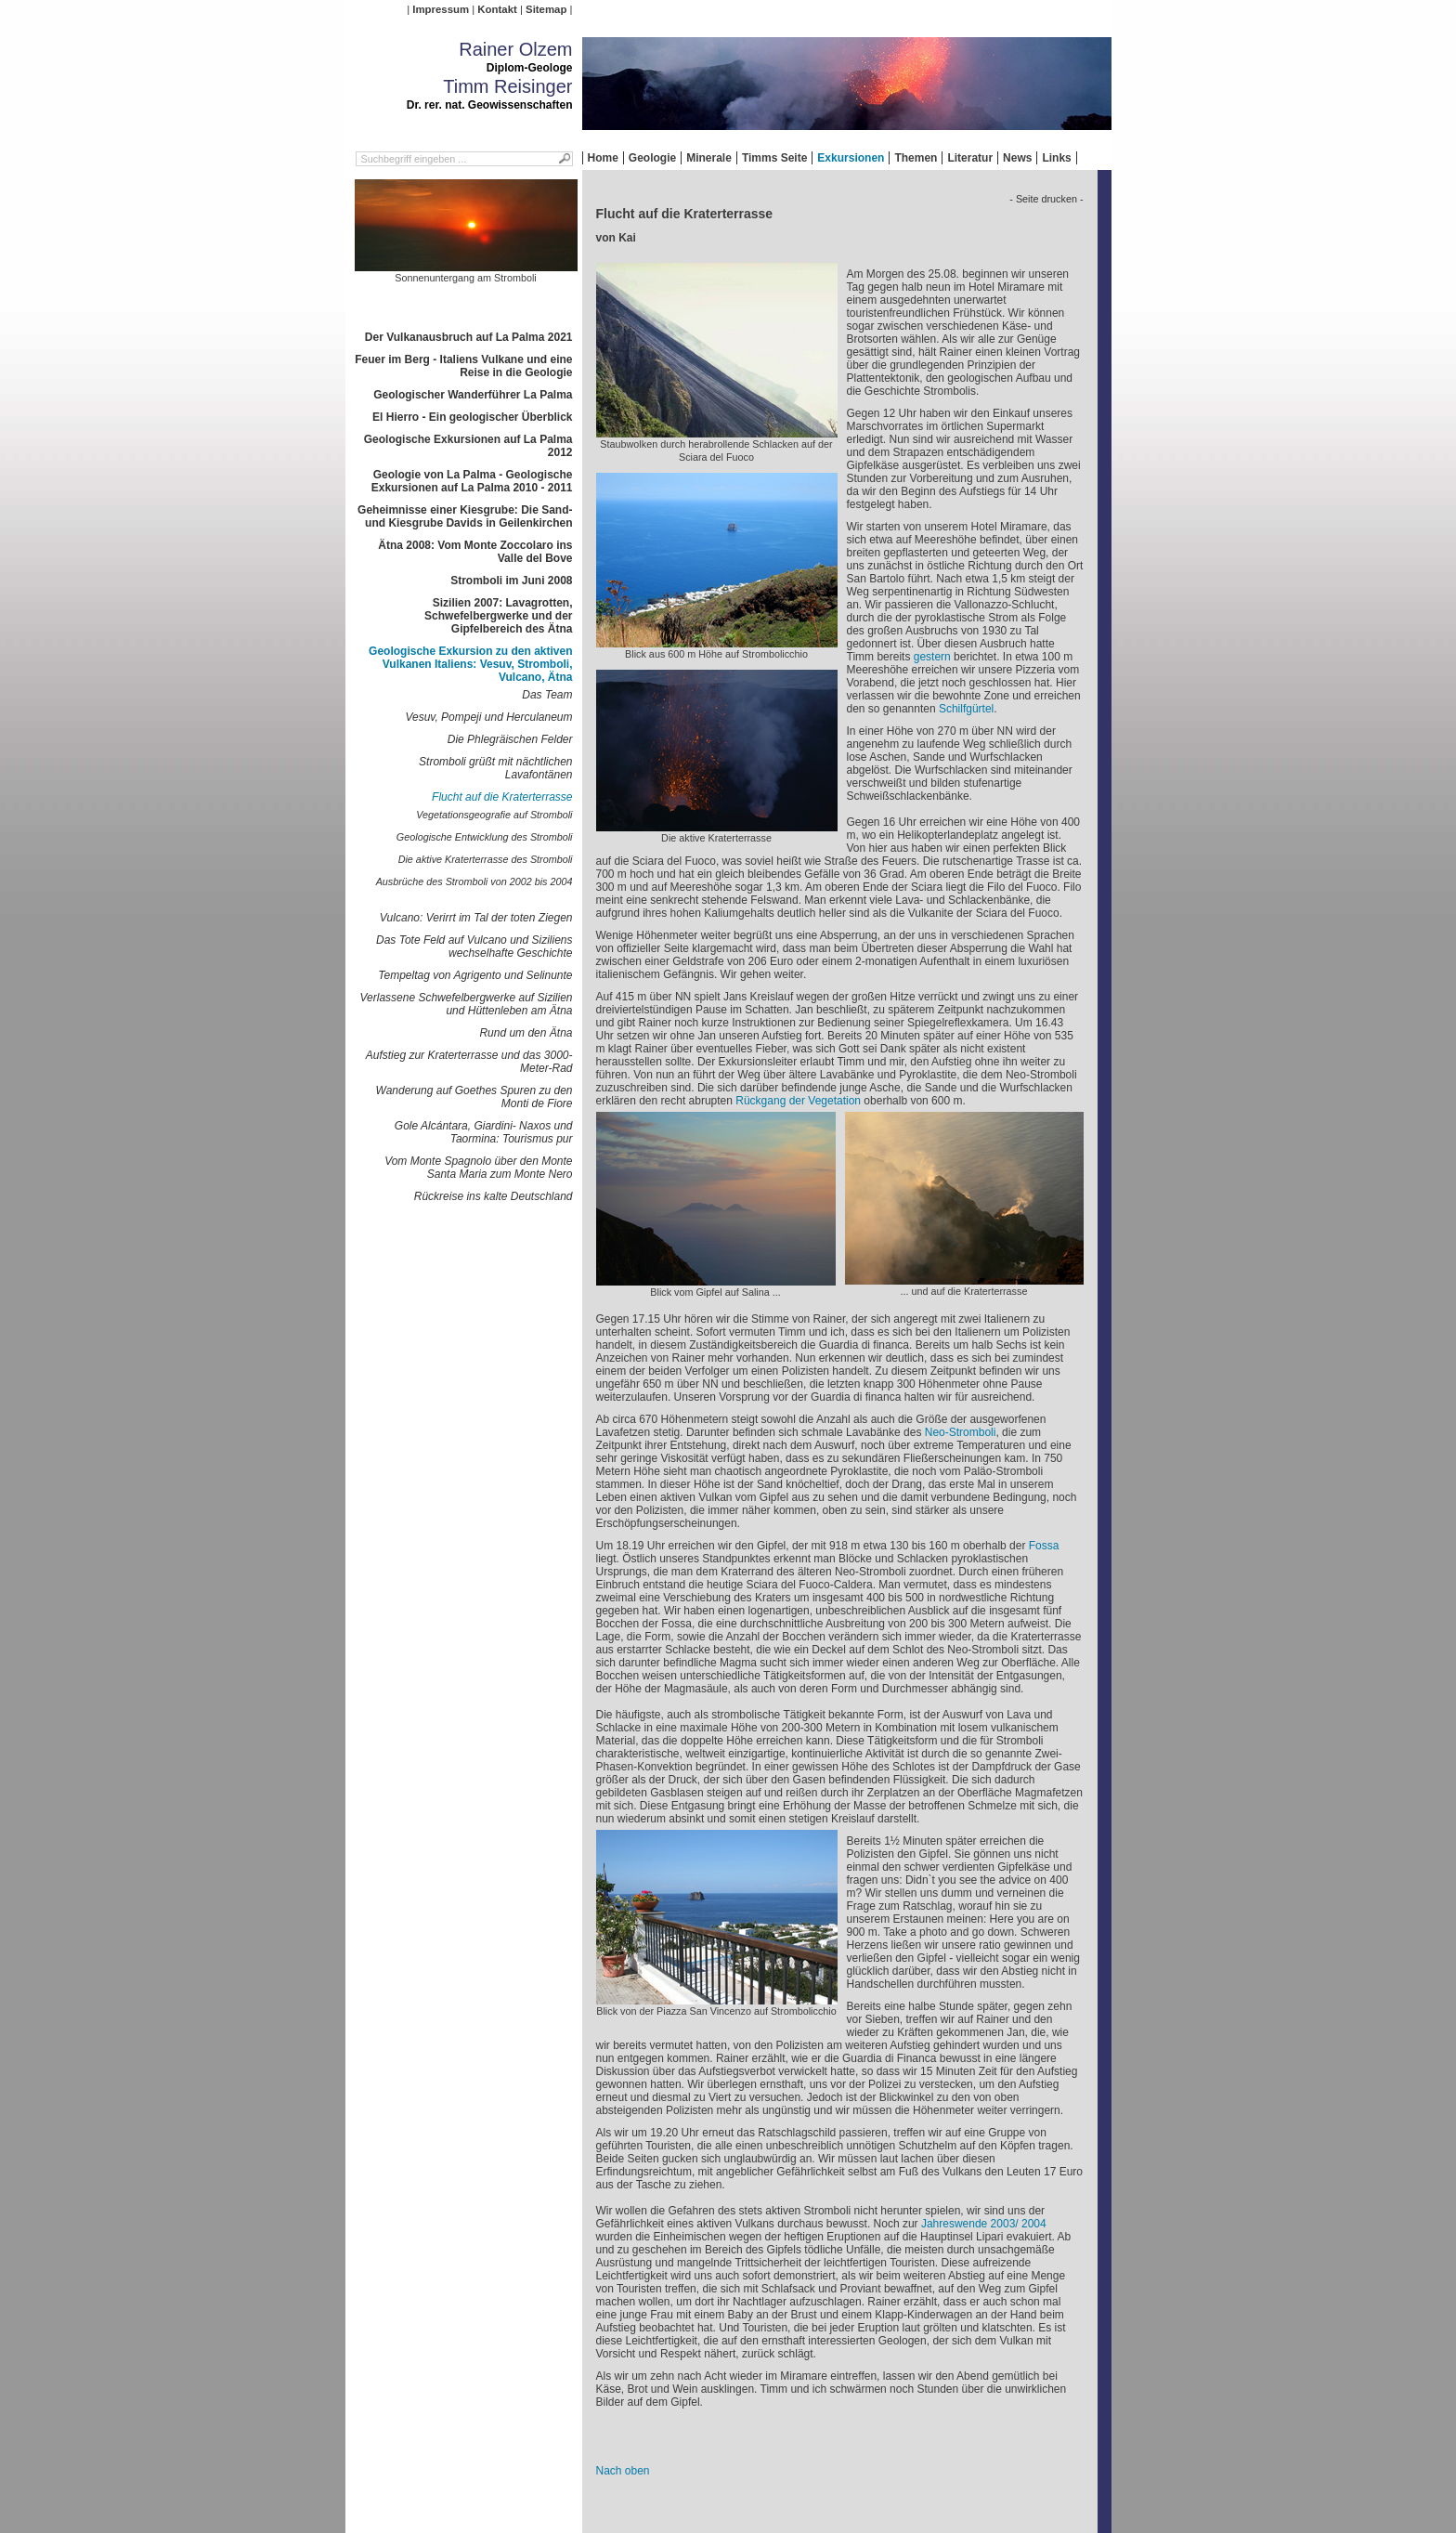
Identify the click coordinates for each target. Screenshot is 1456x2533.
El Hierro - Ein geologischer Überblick (472, 417)
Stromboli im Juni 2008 (511, 580)
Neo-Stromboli (960, 1432)
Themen (915, 157)
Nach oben (623, 2470)
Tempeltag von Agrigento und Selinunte (475, 975)
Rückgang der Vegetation (798, 1100)
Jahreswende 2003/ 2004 (983, 2223)
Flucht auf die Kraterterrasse (502, 796)
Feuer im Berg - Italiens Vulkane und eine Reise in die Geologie (463, 366)
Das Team (547, 694)
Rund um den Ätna (525, 1032)
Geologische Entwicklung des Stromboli (484, 836)
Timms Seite (774, 157)
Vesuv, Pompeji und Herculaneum (488, 717)
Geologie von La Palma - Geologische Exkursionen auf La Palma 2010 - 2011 (472, 481)
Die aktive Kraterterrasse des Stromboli (485, 859)
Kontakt (496, 9)
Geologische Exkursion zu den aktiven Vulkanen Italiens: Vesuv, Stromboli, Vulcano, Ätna (470, 664)
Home (603, 157)
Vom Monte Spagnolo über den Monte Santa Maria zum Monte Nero (478, 1168)
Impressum (440, 9)
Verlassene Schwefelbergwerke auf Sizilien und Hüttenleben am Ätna (465, 1004)
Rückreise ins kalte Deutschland (493, 1196)
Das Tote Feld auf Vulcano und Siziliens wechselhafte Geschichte (474, 947)
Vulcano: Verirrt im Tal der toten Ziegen (476, 917)
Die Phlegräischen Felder (510, 739)
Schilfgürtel (966, 708)
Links (1056, 157)
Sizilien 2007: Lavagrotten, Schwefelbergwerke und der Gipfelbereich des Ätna (498, 615)
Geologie (652, 157)
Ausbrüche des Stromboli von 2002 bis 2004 (474, 881)
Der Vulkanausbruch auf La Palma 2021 (469, 337)
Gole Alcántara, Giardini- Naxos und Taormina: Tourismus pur (484, 1132)
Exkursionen (850, 157)
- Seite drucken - (1046, 198)
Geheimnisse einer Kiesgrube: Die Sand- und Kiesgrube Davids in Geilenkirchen (465, 516)
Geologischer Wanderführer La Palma (472, 394)
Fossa (1044, 1545)
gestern (932, 656)
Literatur (970, 157)
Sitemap (546, 9)
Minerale (709, 157)
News (1017, 157)
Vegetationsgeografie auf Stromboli (494, 814)
